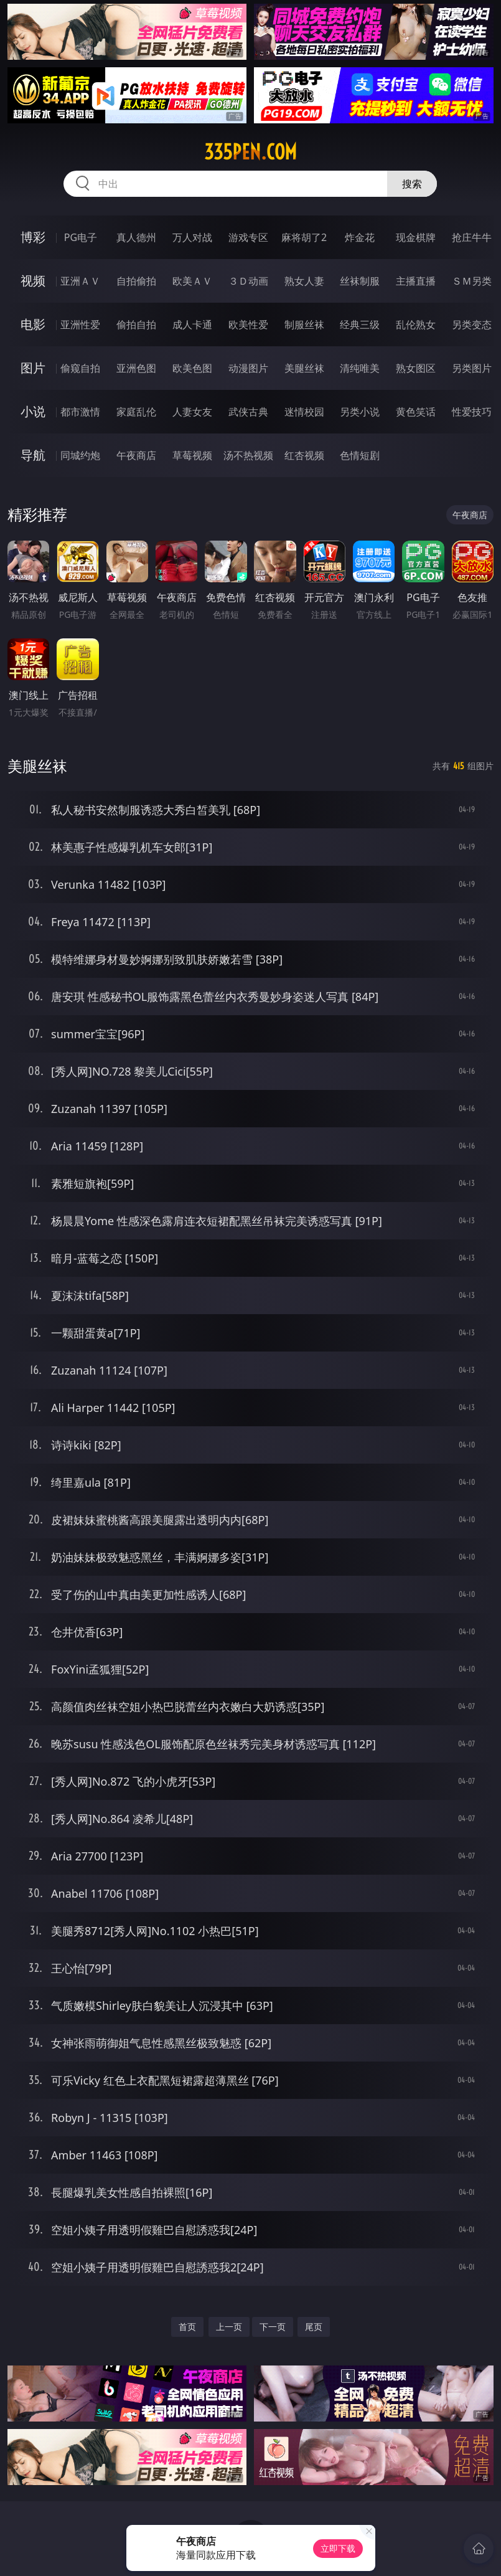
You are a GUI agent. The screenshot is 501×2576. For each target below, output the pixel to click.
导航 (33, 455)
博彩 (33, 237)
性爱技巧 (472, 412)
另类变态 (472, 324)
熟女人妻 (304, 281)
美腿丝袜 (304, 368)
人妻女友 (192, 412)
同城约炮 (80, 455)
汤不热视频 (248, 455)
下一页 (273, 2326)
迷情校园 (304, 412)
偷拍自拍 (136, 324)
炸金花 (360, 237)
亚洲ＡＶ (80, 281)
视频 (33, 280)
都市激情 (80, 412)
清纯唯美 (360, 368)
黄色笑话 (416, 412)
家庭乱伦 (136, 412)
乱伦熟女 (416, 324)
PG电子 (80, 237)
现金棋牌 (416, 237)
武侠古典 (248, 412)
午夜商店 (136, 455)
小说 (33, 411)
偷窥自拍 (80, 368)
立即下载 (338, 2548)
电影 (33, 324)
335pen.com (250, 152)
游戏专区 (248, 237)
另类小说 (360, 412)
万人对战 (192, 237)
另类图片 (472, 368)
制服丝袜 (304, 324)
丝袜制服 (360, 281)
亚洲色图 (136, 368)
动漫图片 (248, 368)
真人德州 (136, 237)
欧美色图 (192, 368)
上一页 (229, 2326)
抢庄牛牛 (472, 237)
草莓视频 (192, 455)
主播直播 (416, 281)
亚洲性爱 (80, 324)
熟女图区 (416, 368)
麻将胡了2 (304, 237)
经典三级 (360, 324)
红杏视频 (304, 455)
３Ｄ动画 (248, 281)
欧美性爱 (248, 324)
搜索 (412, 184)
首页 (187, 2326)
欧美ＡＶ (192, 281)
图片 (33, 367)
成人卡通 (192, 324)
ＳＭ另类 (472, 281)
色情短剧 (360, 455)
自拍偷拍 (136, 281)
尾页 (313, 2326)
